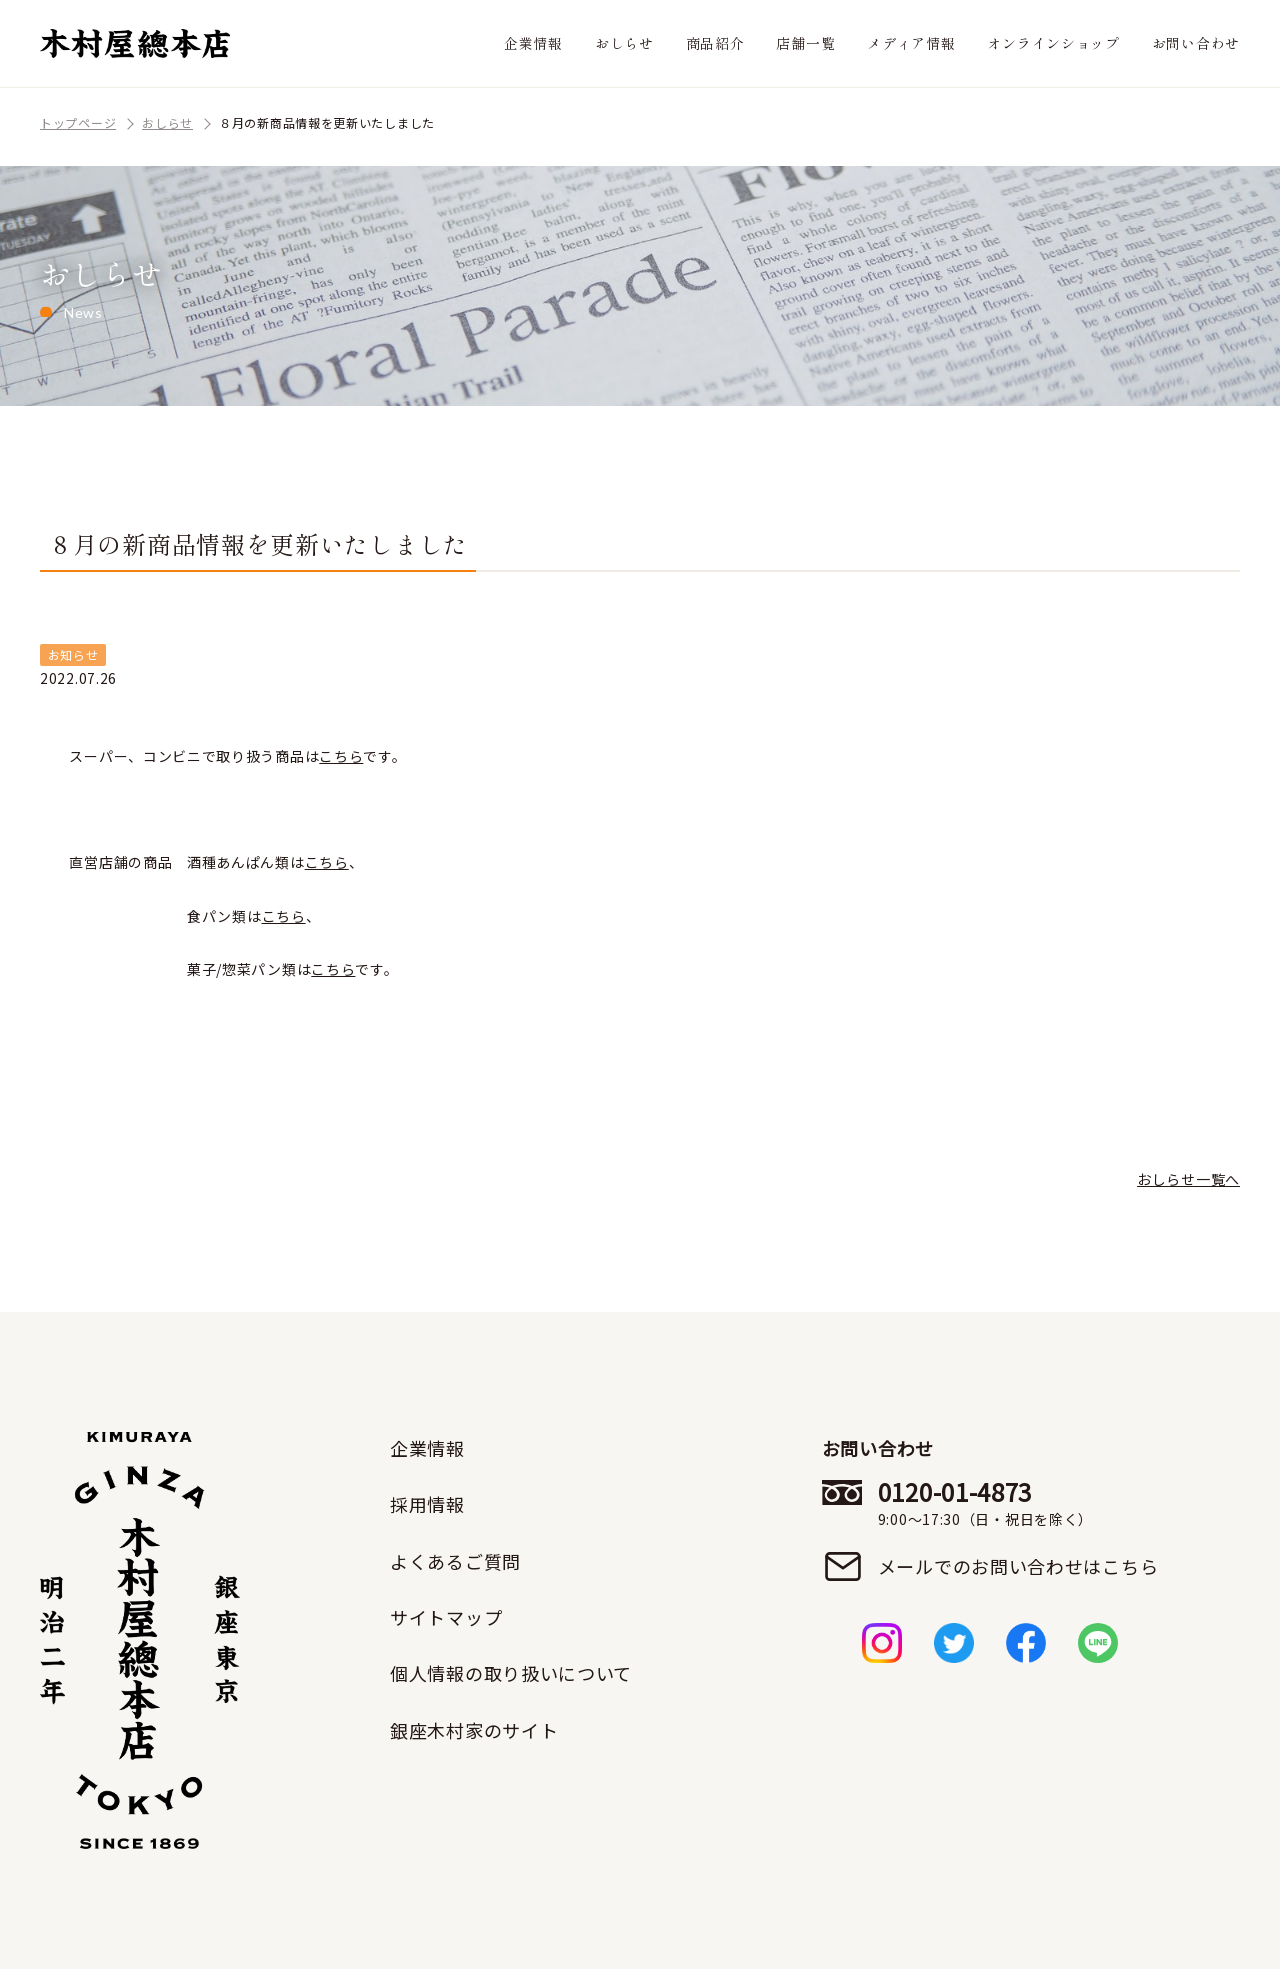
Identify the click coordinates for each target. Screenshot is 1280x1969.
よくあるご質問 (455, 1561)
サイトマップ (446, 1617)
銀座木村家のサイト (474, 1730)
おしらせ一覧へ (1188, 1179)
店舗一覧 (805, 43)
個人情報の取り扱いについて (511, 1673)
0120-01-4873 (1018, 1503)
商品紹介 (715, 43)
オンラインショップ (1053, 43)
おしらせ (624, 43)
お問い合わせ (1196, 43)
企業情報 (533, 43)
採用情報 (427, 1504)
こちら (341, 756)
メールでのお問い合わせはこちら (1018, 1566)
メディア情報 (911, 43)
